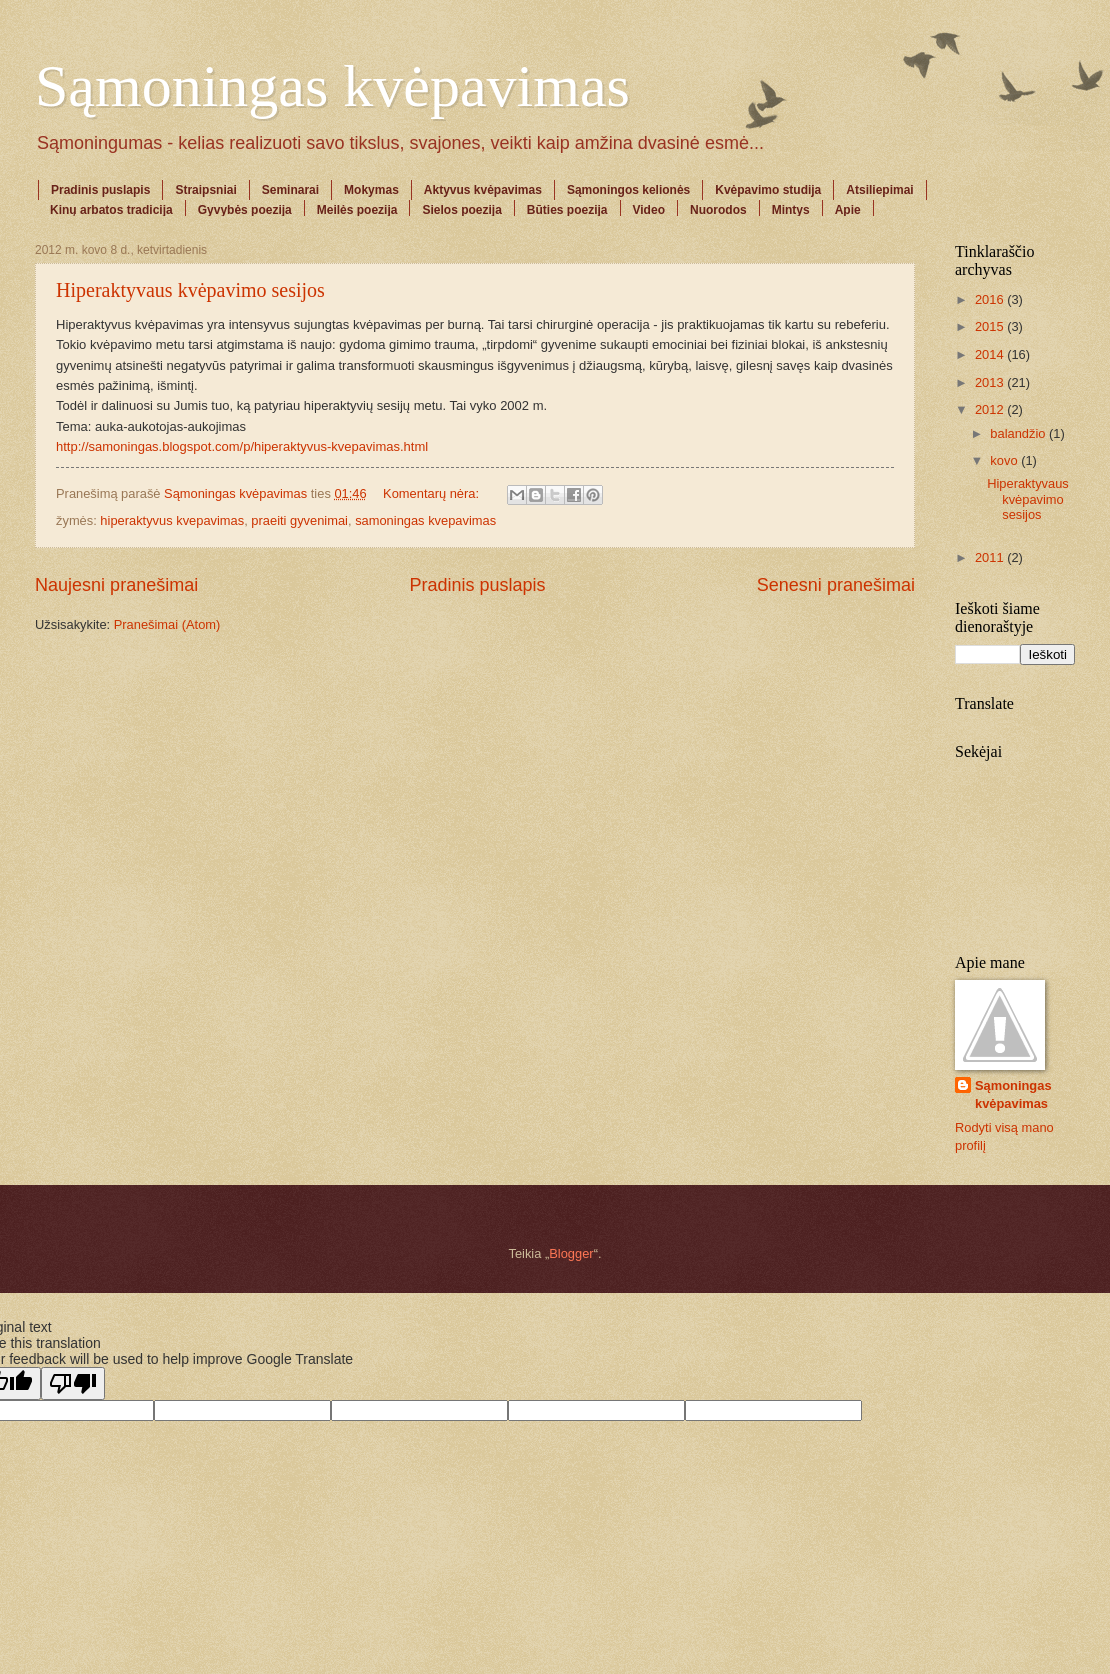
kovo (1005, 460)
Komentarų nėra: (432, 493)
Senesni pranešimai (836, 585)
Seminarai (290, 190)
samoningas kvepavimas (425, 520)
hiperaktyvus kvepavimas (172, 520)
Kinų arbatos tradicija (111, 210)
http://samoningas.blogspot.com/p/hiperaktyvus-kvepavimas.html (242, 446)
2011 (991, 557)
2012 (991, 409)
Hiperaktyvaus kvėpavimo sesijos (190, 290)
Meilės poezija (357, 210)
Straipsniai (205, 190)
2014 (991, 354)
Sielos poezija (461, 210)
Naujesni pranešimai (116, 585)
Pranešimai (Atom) (167, 624)
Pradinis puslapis (100, 190)
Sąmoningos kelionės (628, 190)
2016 (991, 299)
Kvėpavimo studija (768, 190)
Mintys (791, 210)
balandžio (1019, 433)
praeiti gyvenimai (299, 520)
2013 (991, 382)
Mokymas (371, 190)
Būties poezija (567, 210)
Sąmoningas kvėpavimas (332, 86)
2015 (991, 326)
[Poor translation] (73, 1383)
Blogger (571, 1253)
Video (649, 210)
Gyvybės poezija (245, 210)
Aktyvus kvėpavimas (483, 190)
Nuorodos (718, 210)
